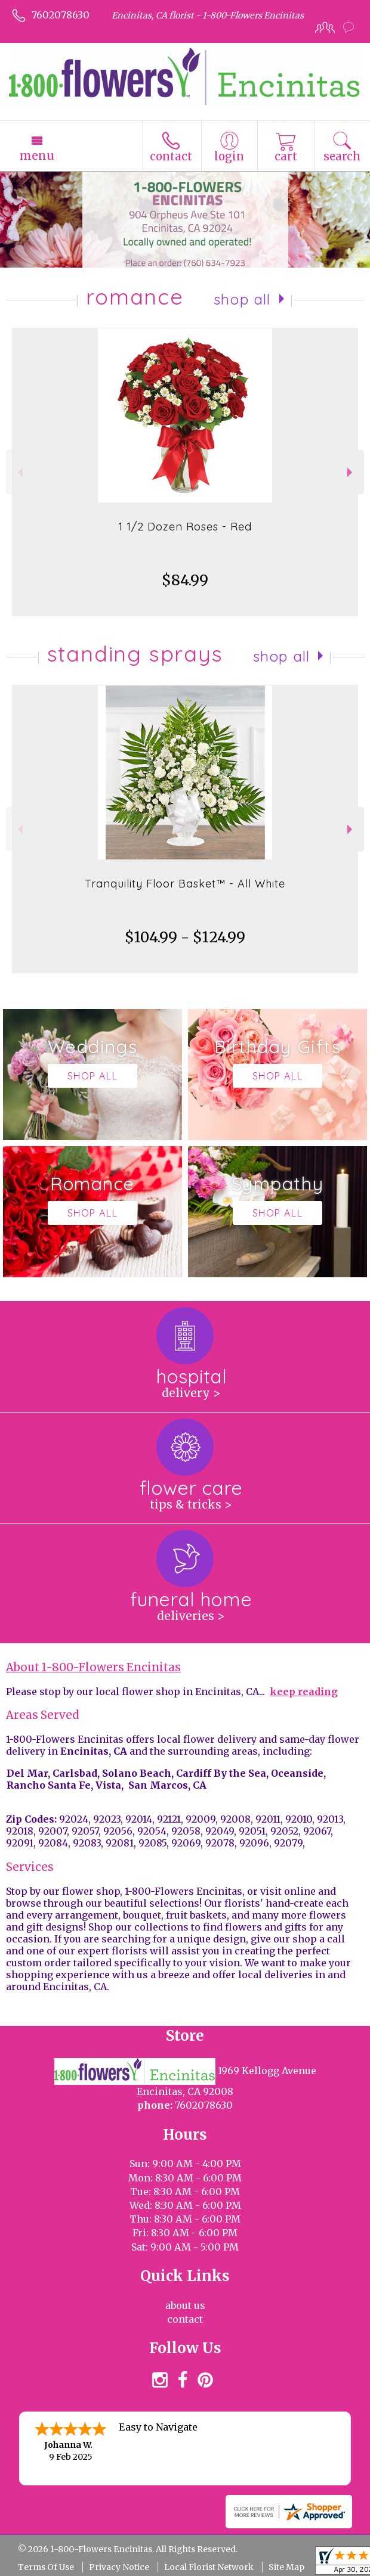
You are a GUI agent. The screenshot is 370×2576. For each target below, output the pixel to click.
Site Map (286, 2567)
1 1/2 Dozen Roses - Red (185, 526)
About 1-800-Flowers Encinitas (93, 1667)
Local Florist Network (209, 2567)
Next (351, 472)
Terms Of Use (46, 2567)
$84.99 (185, 580)
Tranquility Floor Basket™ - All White (185, 883)
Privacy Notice (119, 2567)
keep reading (304, 1691)
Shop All (242, 299)
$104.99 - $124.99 (185, 937)
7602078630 (61, 15)
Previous (19, 472)
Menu (37, 155)
